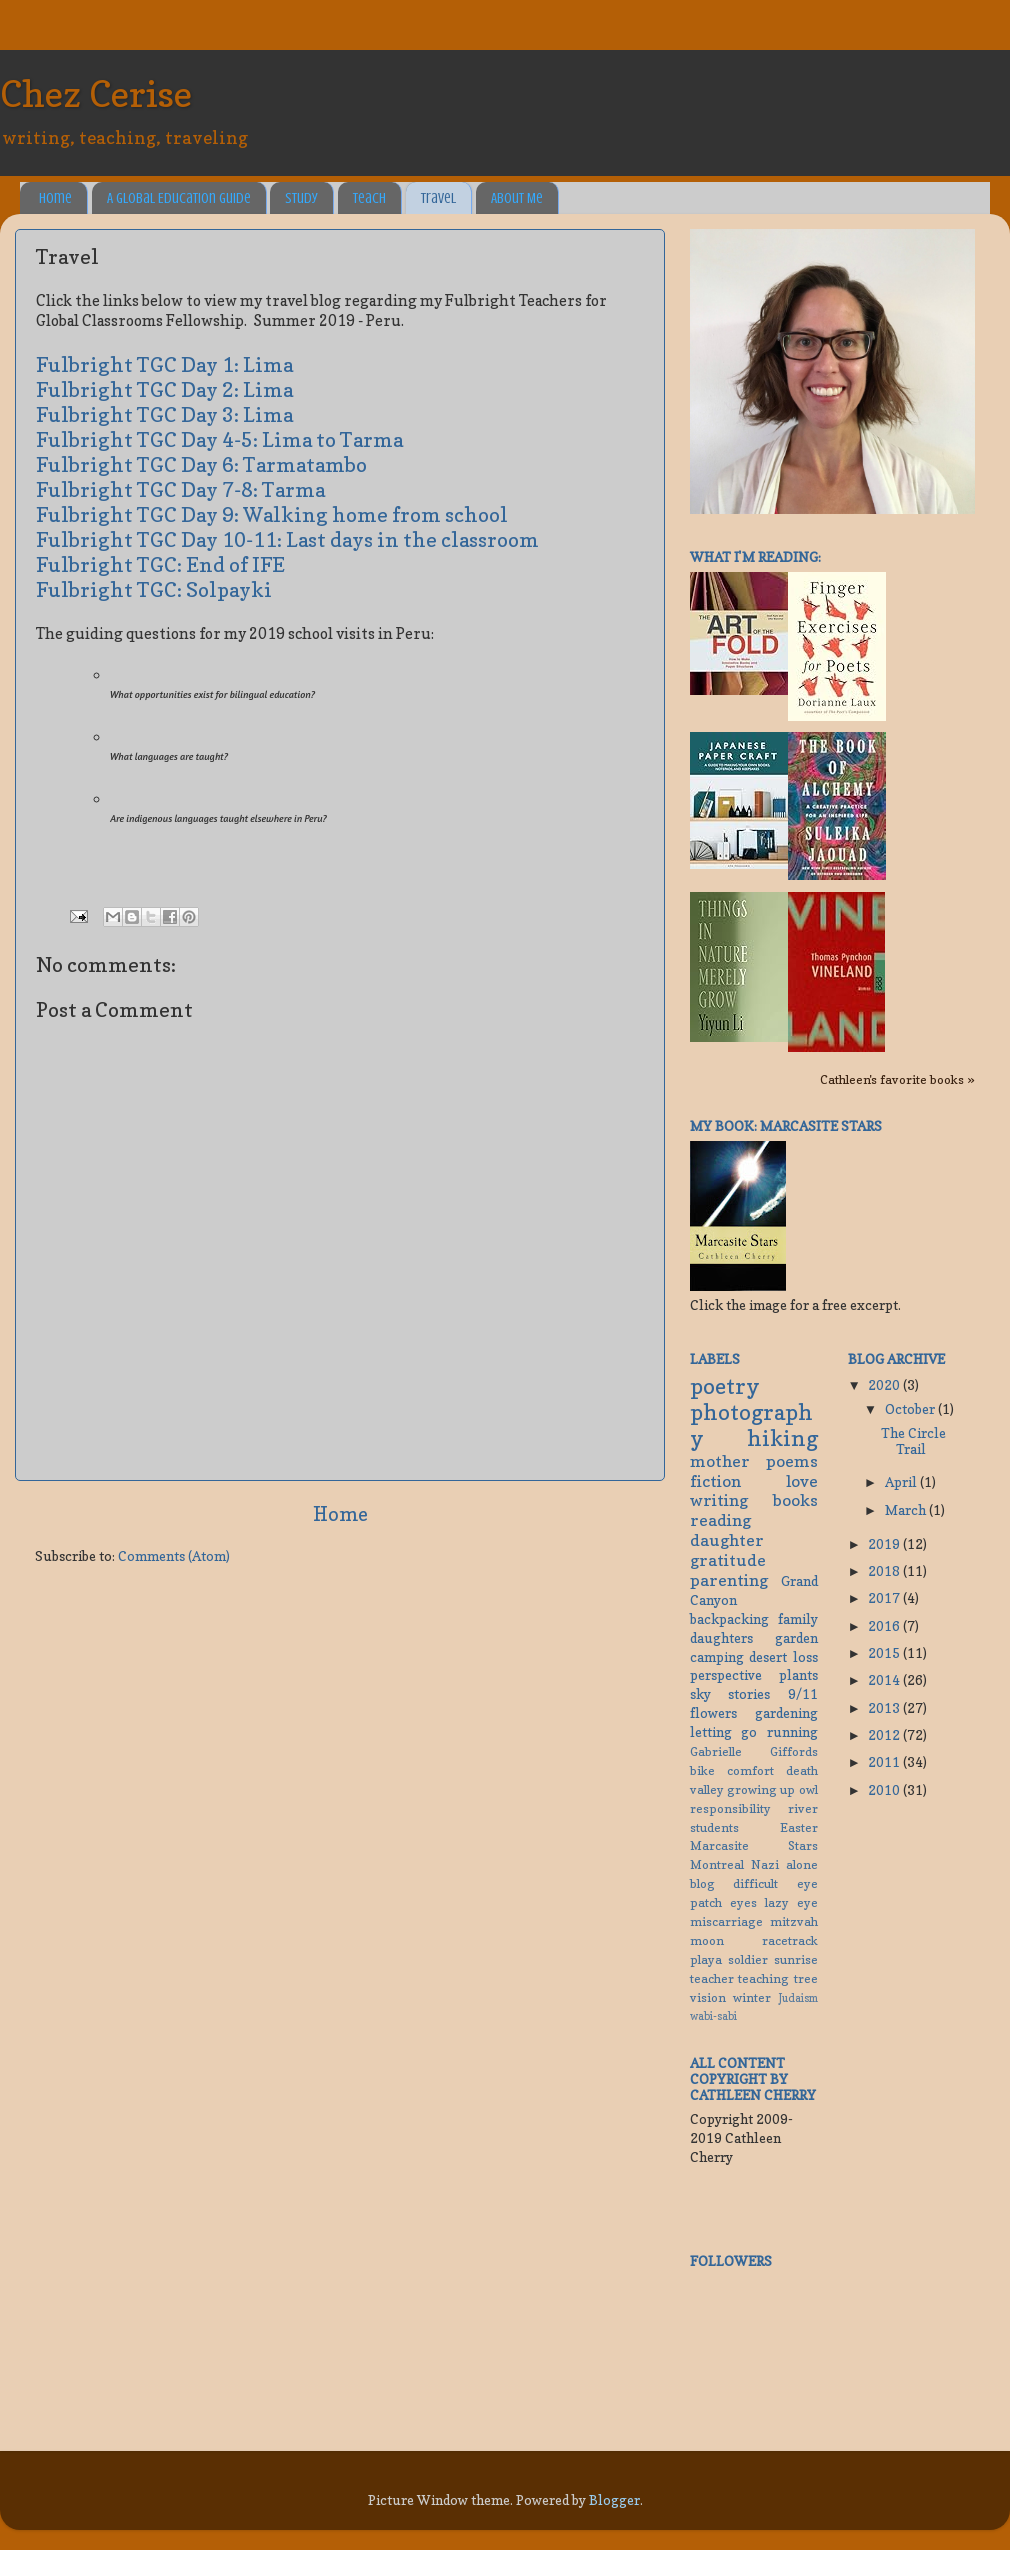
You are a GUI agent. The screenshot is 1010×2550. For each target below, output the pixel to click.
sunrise (796, 1959)
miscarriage (726, 1921)
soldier (748, 1959)
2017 (885, 1598)
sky (700, 1694)
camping (717, 1657)
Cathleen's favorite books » (897, 1079)
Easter (799, 1827)
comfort (750, 1770)
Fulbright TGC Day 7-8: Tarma (180, 490)
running (792, 1732)
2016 (885, 1626)
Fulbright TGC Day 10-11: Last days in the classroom (287, 540)
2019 (885, 1544)
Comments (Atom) (174, 1556)
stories (749, 1694)
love (802, 1481)
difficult (755, 1883)
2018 (885, 1571)
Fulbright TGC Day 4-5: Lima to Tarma (219, 440)
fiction (715, 1481)
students (714, 1827)
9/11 (803, 1694)
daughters (721, 1638)
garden (796, 1638)
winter (752, 1997)
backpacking (729, 1619)
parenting (729, 1580)
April (902, 1482)
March (907, 1510)
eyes (743, 1902)
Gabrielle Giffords (754, 1751)
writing (719, 1500)
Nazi (765, 1864)
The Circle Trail (913, 1441)
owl (808, 1789)
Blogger (614, 2500)
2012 (885, 1735)
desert (768, 1657)
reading (720, 1520)
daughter (727, 1540)
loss (805, 1657)
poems (792, 1461)
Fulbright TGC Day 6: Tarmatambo (201, 465)
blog (702, 1883)
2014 (885, 1680)
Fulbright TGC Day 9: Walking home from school (272, 515)
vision (708, 1997)
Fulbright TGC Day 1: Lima (164, 365)
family (798, 1619)
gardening (786, 1713)
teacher (712, 1978)
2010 (885, 1790)
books (795, 1500)
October (911, 1409)
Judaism (798, 1998)
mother (720, 1461)
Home (55, 198)
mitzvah (794, 1921)
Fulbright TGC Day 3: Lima (164, 415)
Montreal (717, 1864)
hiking (782, 1438)
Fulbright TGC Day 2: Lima (164, 390)
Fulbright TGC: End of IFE (160, 565)
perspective (726, 1675)
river (803, 1808)
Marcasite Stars (754, 1845)
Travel (438, 198)
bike (702, 1770)
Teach (369, 198)
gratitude (728, 1560)
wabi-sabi (713, 2016)
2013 (885, 1708)
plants (798, 1675)
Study (301, 198)
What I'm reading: (755, 557)
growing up (761, 1789)
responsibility (730, 1808)
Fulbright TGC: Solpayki (154, 590)
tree (806, 1978)
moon (707, 1940)
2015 (885, 1653)
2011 (885, 1762)
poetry (725, 1386)
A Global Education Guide (179, 198)
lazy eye (791, 1902)
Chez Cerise (96, 93)
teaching (763, 1978)
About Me (517, 198)
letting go (723, 1732)
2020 (885, 1385)
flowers (713, 1713)
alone (802, 1864)
